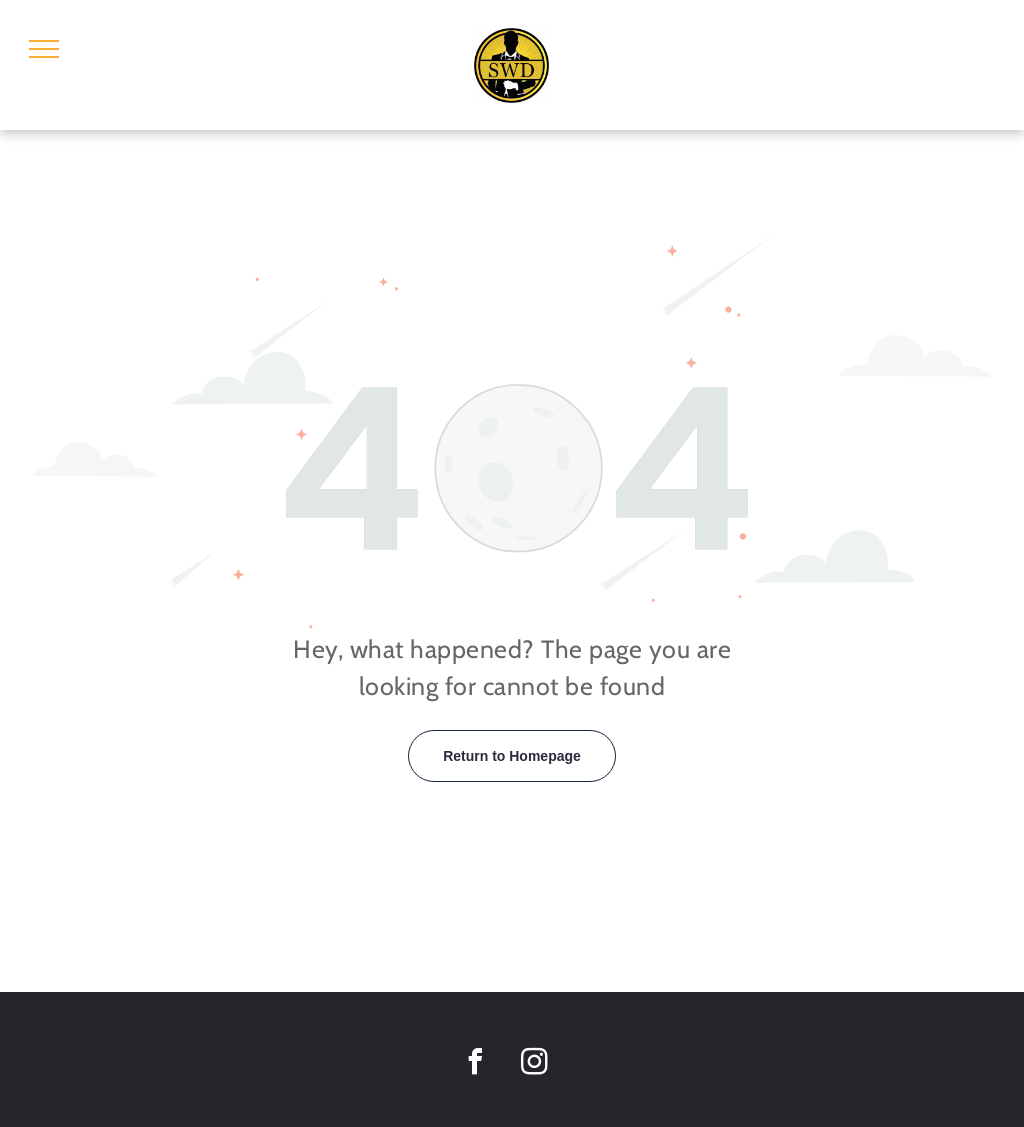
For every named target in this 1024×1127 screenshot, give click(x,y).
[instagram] (534, 1064)
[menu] (44, 49)
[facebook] (475, 1064)
